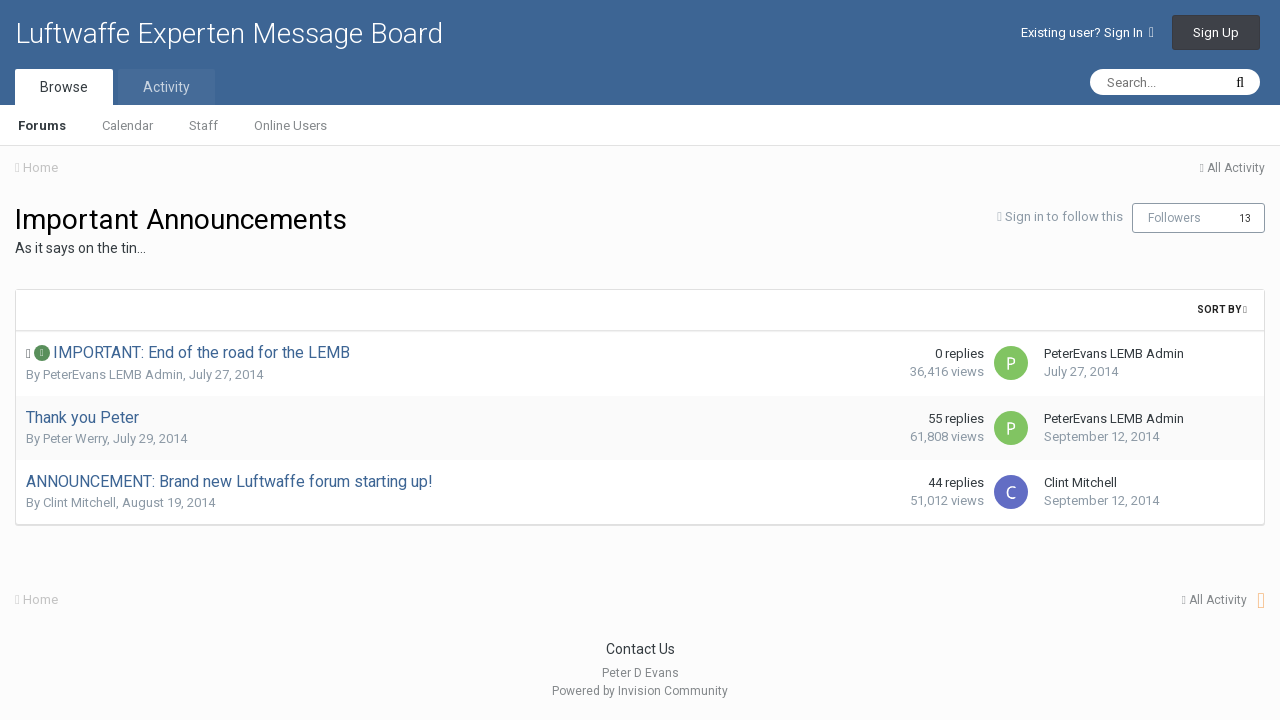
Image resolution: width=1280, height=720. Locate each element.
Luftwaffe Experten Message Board (229, 33)
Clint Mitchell (79, 502)
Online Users (290, 125)
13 (1245, 218)
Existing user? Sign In (1087, 32)
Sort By (1222, 309)
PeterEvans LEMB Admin (113, 374)
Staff (203, 125)
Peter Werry (75, 438)
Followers (1174, 218)
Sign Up (1216, 32)
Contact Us (640, 649)
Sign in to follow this (1064, 216)
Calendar (127, 125)
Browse (64, 87)
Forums (42, 125)
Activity (166, 87)
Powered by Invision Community (640, 691)
